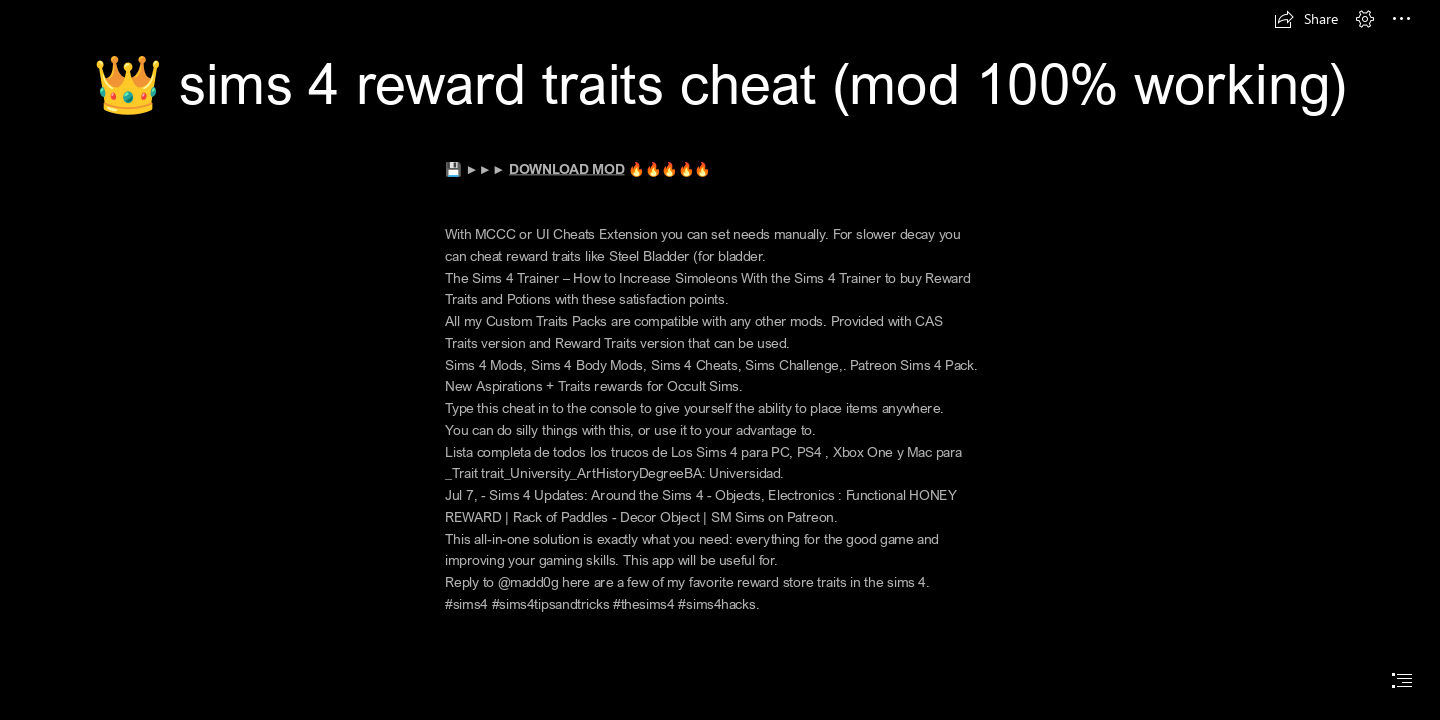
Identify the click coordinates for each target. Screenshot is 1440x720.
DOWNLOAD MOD (567, 168)
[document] (720, 360)
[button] (1306, 19)
